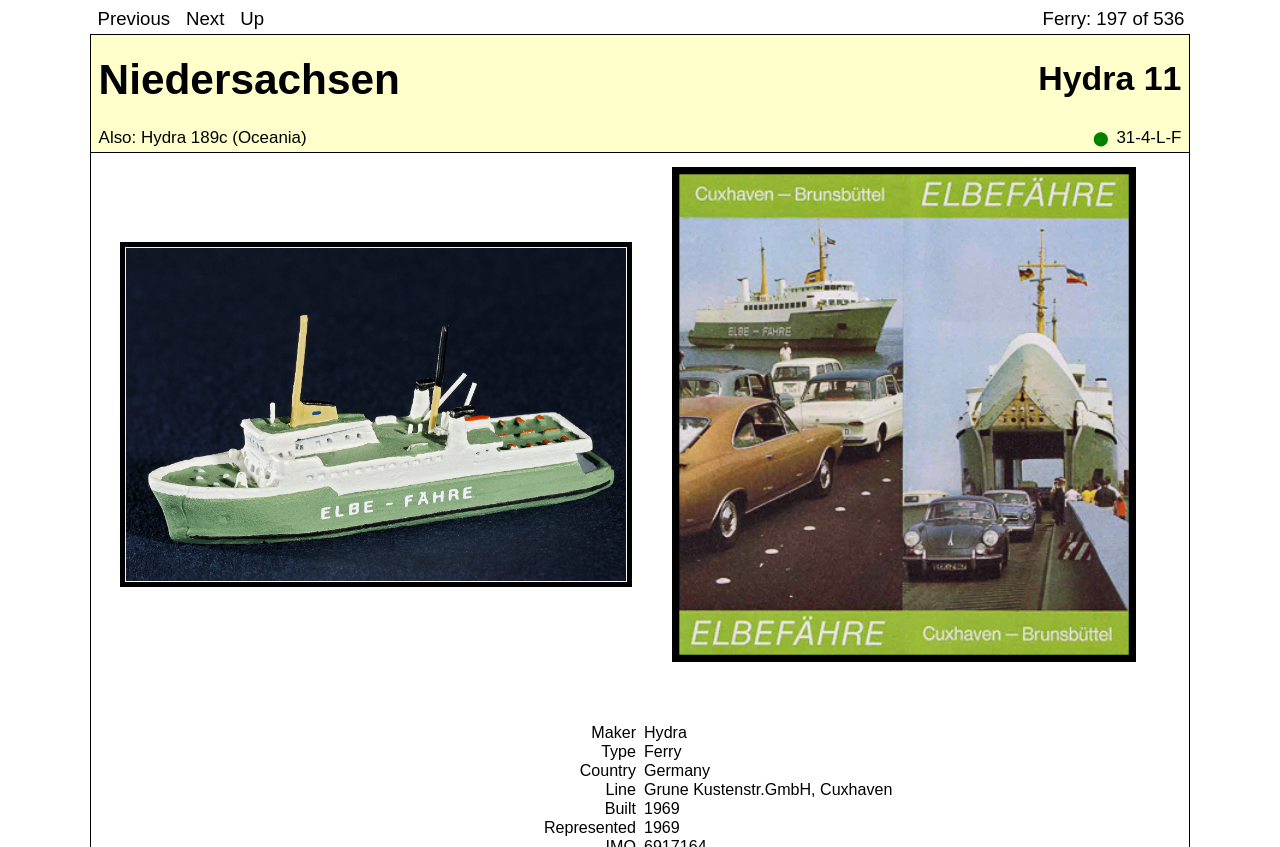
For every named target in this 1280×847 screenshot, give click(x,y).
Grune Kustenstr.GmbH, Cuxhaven (768, 789)
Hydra (665, 732)
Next (205, 18)
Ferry (663, 751)
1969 (662, 808)
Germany (677, 770)
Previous (134, 18)
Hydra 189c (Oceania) (224, 137)
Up (252, 18)
